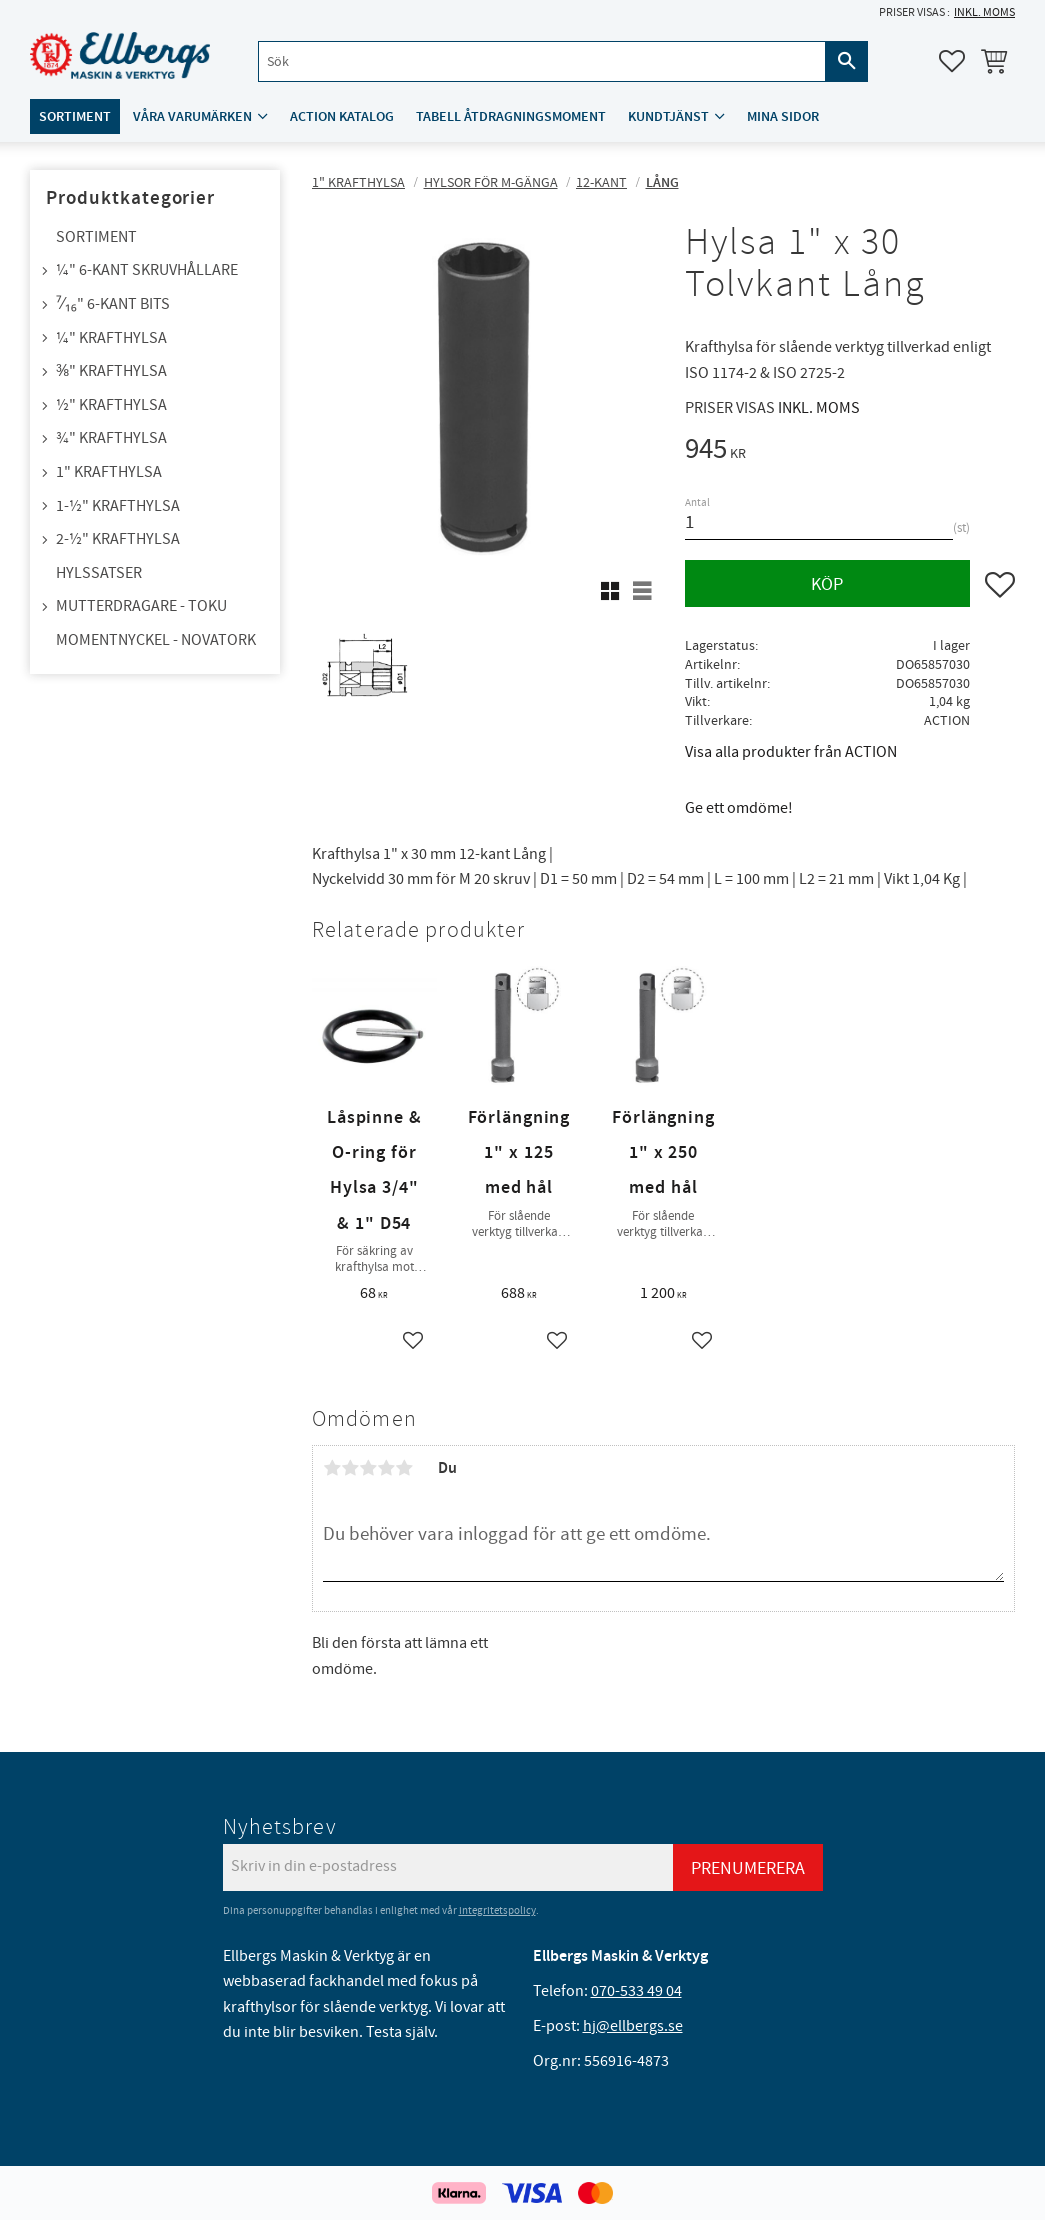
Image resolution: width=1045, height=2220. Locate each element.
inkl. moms (984, 12)
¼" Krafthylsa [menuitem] (111, 338)
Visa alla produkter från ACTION (791, 752)
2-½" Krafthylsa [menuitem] (118, 539)
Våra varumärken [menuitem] (192, 116)
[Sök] (847, 61)
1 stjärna (332, 1468)
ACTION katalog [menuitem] (342, 116)
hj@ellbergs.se (633, 2026)
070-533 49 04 (636, 1991)
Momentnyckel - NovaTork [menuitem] (156, 640)
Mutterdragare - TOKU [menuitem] (141, 606)
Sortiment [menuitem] (75, 116)
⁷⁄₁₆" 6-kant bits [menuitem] (113, 304)
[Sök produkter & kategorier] (542, 61)
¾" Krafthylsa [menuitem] (111, 438)
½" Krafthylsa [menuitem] (111, 405)
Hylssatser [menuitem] (99, 573)
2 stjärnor (350, 1468)
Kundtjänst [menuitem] (668, 116)
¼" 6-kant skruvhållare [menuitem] (147, 270)
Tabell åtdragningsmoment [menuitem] (511, 116)
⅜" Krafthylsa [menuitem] (111, 371)
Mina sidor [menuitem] (783, 116)
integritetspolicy (497, 1910)
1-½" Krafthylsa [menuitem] (118, 506)
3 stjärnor (368, 1468)
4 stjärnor (386, 1468)
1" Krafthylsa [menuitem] (109, 472)
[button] (952, 61)
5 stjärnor (404, 1468)
